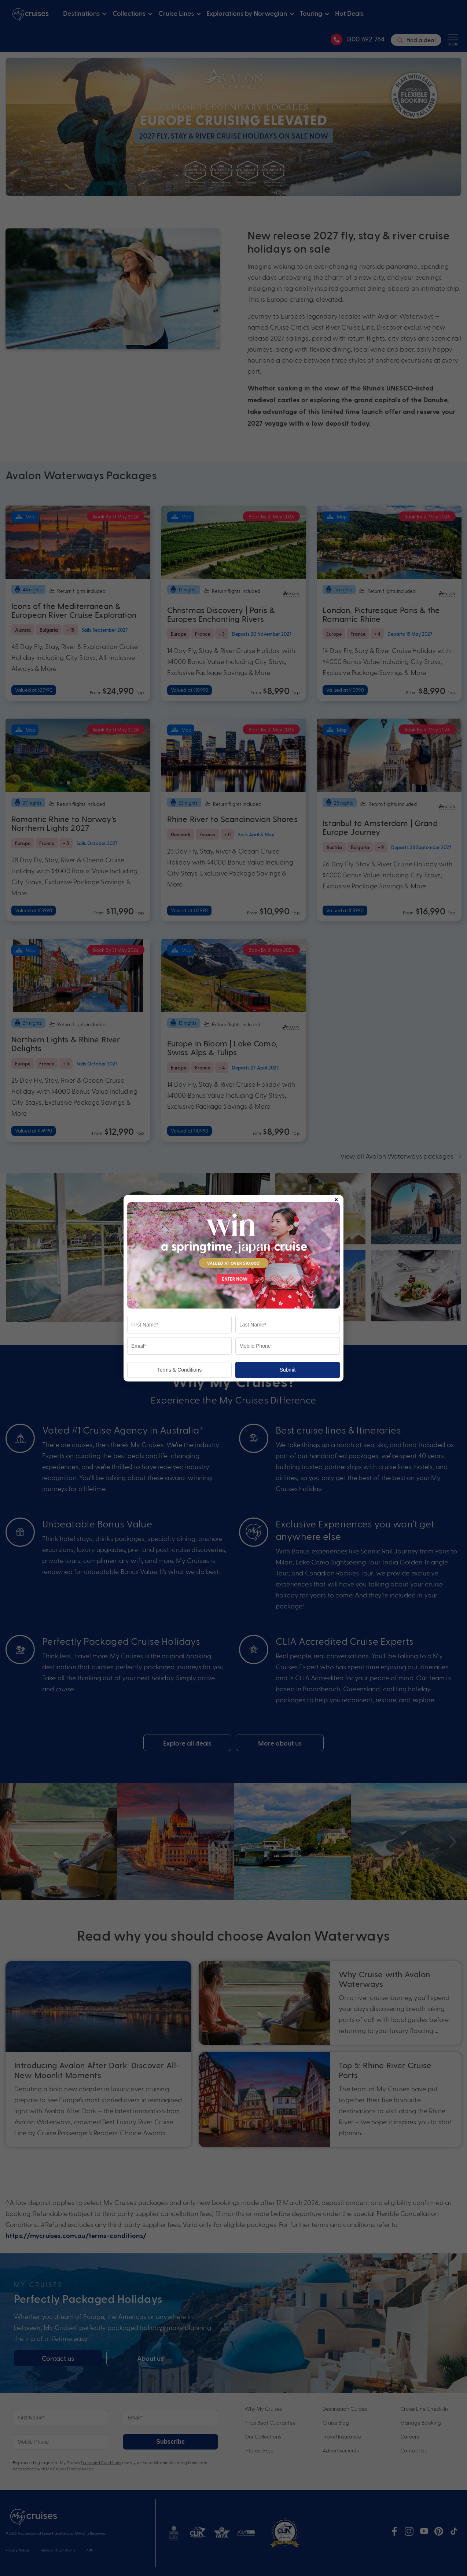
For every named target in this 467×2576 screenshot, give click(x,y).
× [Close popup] (336, 1198)
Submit (288, 1370)
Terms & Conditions (179, 1370)
